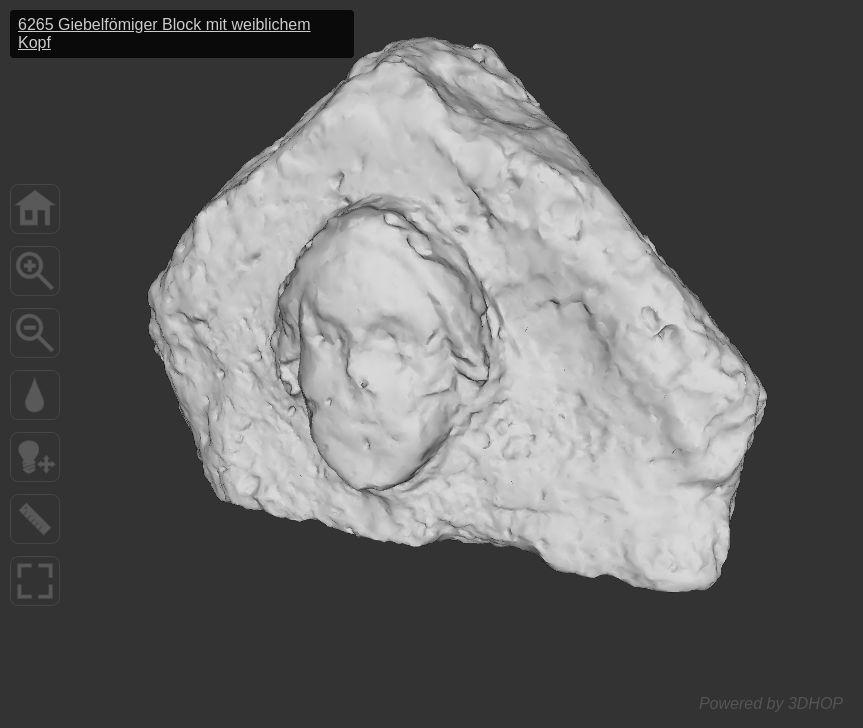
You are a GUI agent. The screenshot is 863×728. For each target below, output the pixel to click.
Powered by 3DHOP (771, 703)
